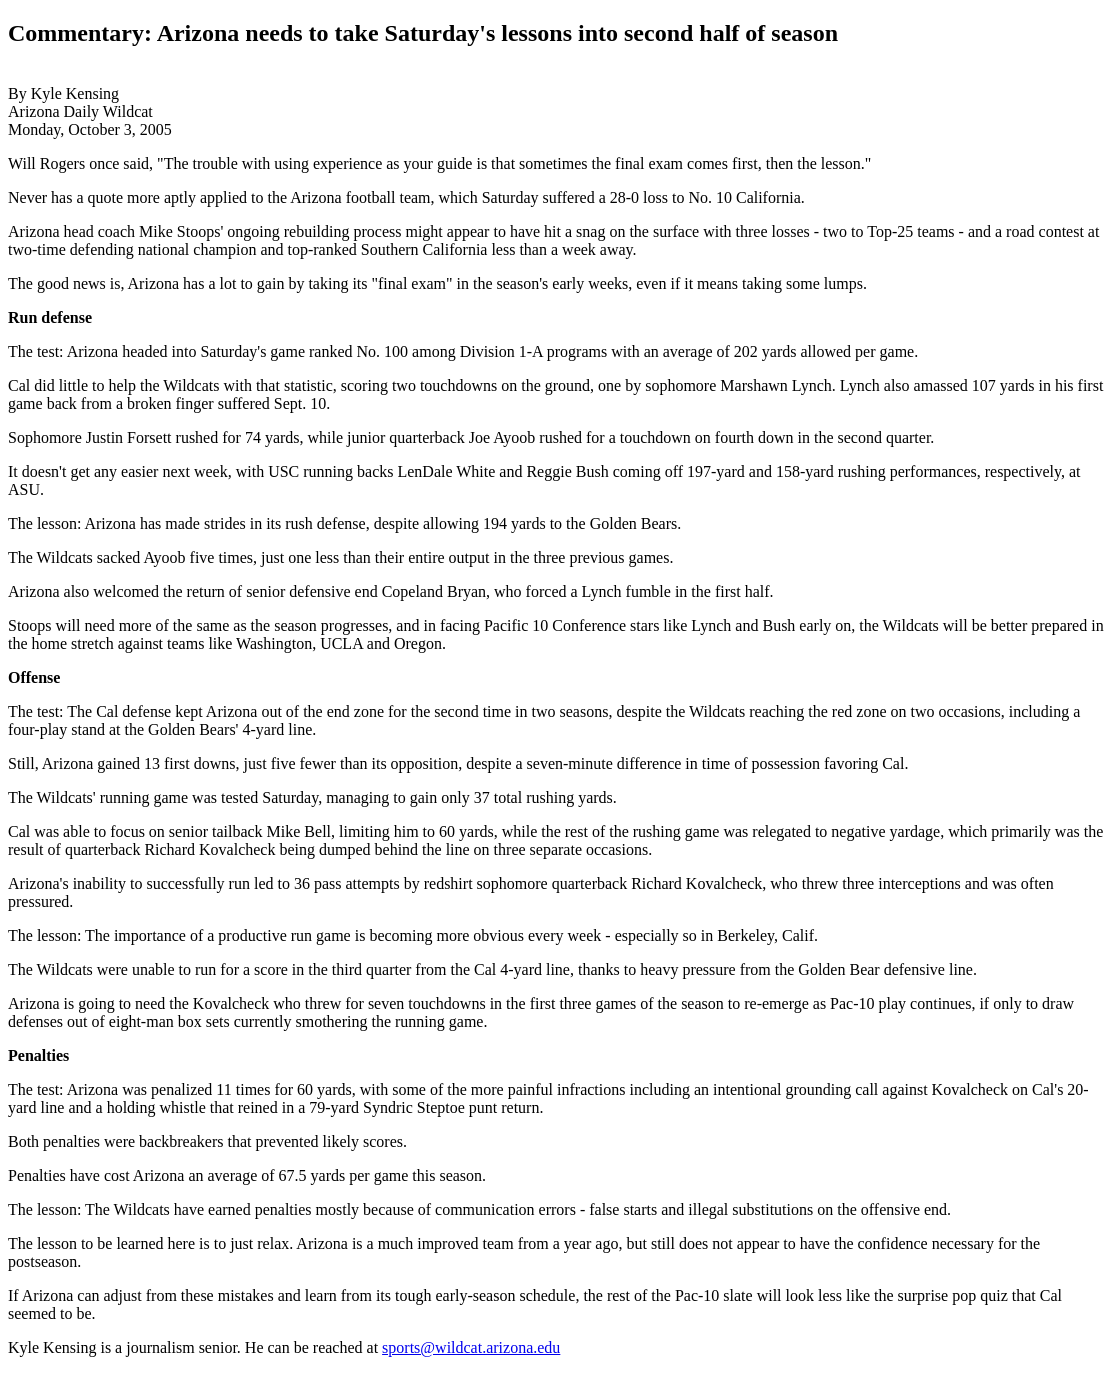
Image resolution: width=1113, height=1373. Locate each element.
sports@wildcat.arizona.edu (471, 1347)
